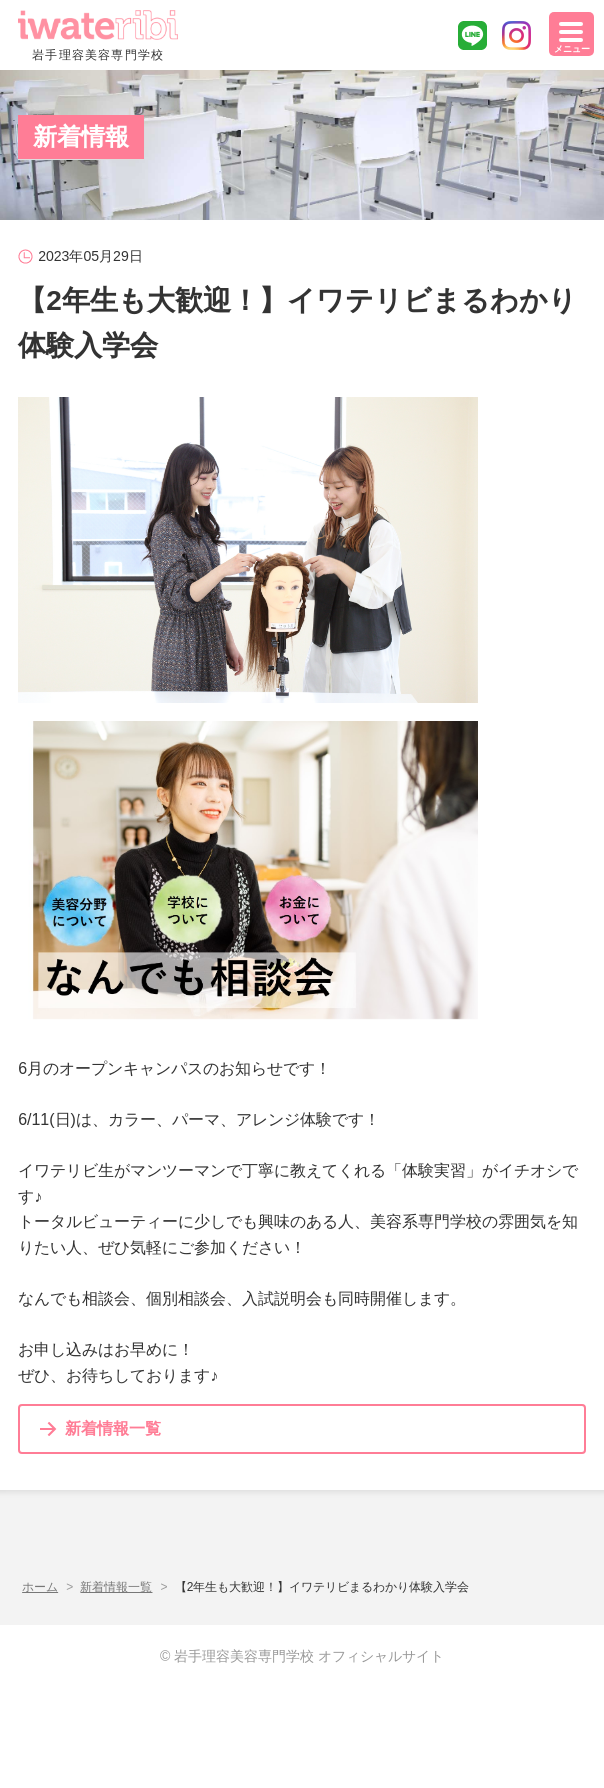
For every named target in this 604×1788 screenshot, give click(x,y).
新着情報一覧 (113, 1428)
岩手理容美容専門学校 (98, 36)
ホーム (40, 1587)
